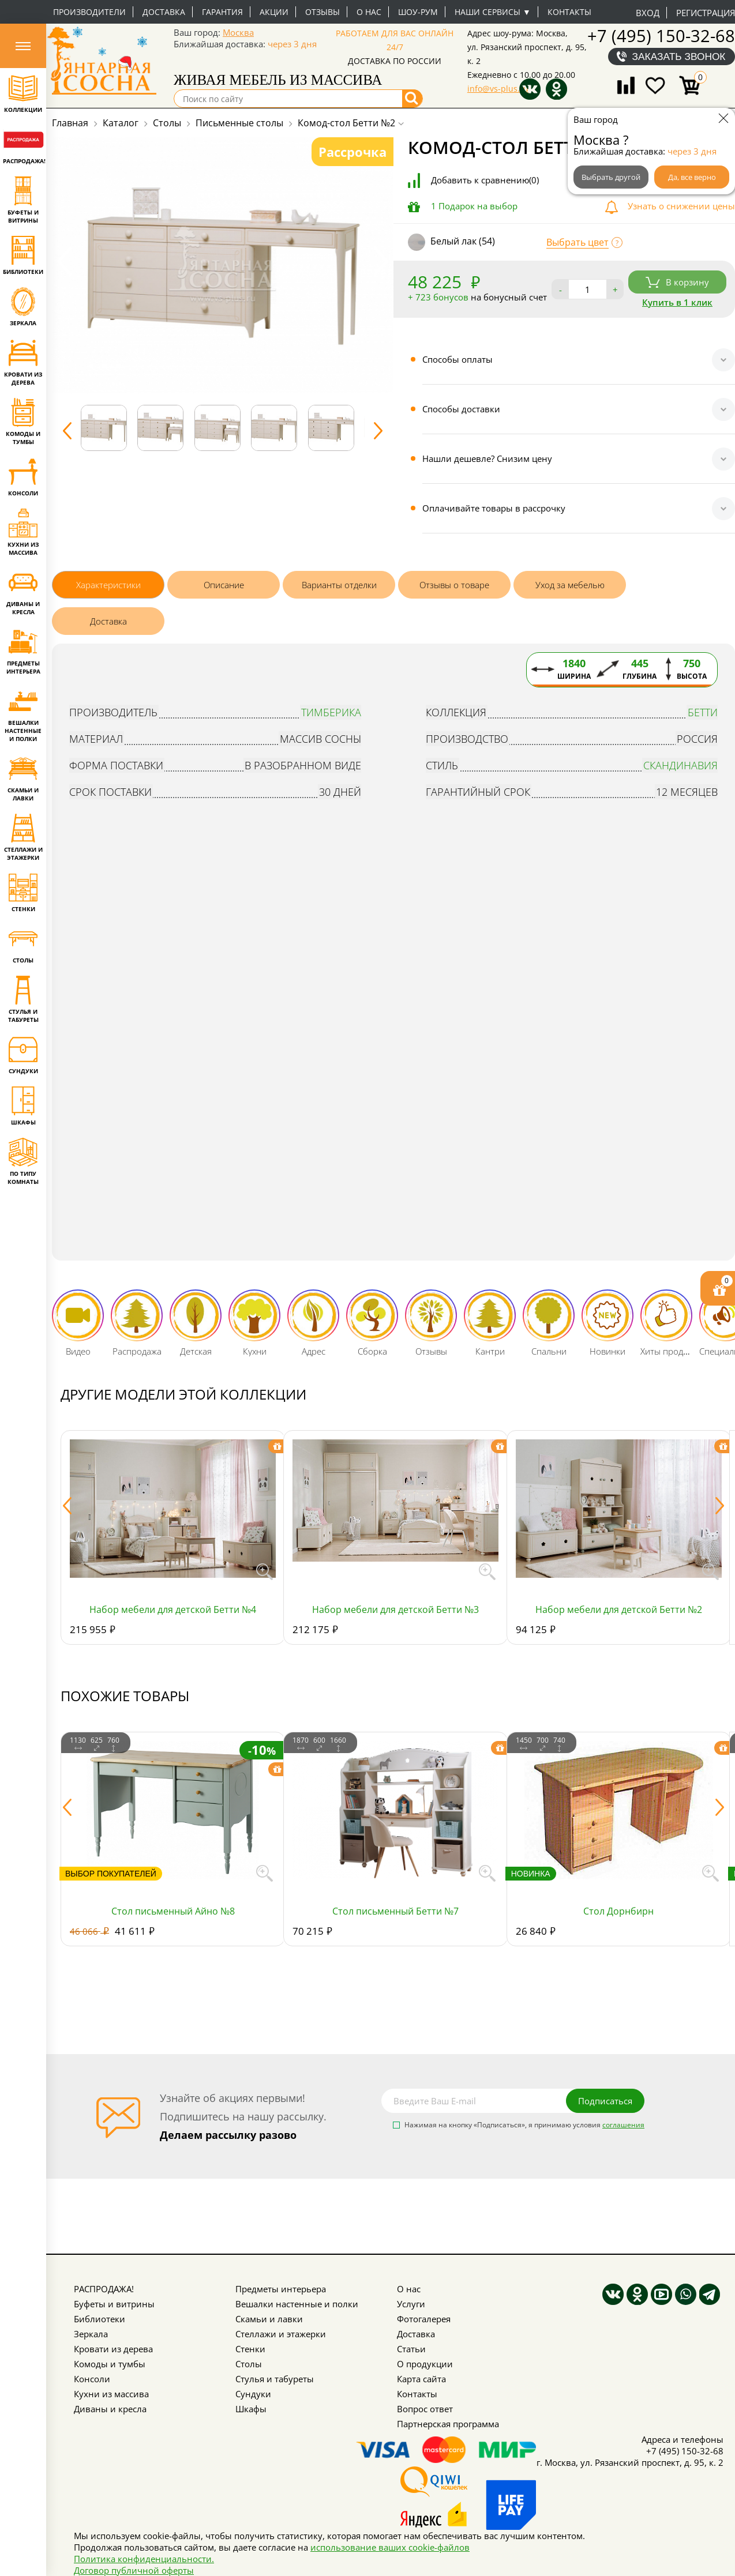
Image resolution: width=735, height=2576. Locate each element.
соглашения (623, 2125)
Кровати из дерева (113, 2349)
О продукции (425, 2364)
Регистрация (705, 12)
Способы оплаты (457, 359)
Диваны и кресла (110, 2409)
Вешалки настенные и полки (296, 2304)
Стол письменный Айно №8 (173, 1911)
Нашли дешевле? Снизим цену (487, 458)
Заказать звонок (679, 56)
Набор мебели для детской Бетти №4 (172, 1609)
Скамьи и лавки (269, 2319)
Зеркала (91, 2334)
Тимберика (331, 712)
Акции (274, 11)
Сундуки (253, 2394)
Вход (647, 12)
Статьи (411, 2349)
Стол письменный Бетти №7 (395, 1911)
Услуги (411, 2304)
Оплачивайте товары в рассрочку (493, 508)
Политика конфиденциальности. (144, 2558)
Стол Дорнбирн (618, 1911)
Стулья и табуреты (274, 2379)
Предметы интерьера (280, 2289)
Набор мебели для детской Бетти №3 (395, 1609)
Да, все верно (692, 177)
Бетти (703, 712)
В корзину (677, 282)
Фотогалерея (424, 2319)
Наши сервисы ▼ (493, 11)
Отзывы (322, 11)
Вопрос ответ (425, 2409)
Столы (248, 2364)
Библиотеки (99, 2319)
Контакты (569, 11)
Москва (238, 32)
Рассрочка (352, 151)
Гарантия (222, 11)
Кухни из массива (111, 2394)
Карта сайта (421, 2379)
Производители (89, 11)
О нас (369, 11)
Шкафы (251, 2409)
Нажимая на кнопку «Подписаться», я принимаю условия (524, 2126)
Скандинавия (680, 765)
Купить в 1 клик (677, 302)
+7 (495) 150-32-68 (661, 35)
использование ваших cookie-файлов (390, 2547)
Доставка (163, 11)
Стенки (250, 2349)
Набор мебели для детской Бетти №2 (618, 1609)
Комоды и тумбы (109, 2364)
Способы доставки (461, 409)
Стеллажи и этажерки (280, 2334)
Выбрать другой (611, 177)
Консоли (92, 2379)
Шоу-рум (418, 11)
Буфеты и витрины (114, 2304)
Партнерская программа (448, 2424)
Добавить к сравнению (485, 180)
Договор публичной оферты (134, 2570)
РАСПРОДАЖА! (104, 2289)
